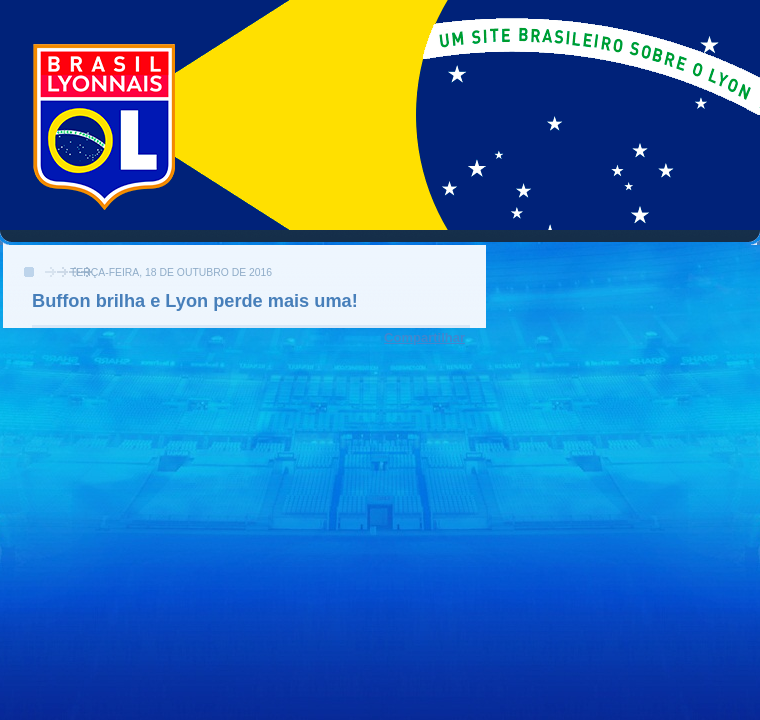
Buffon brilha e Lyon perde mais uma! (195, 301)
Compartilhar (424, 337)
